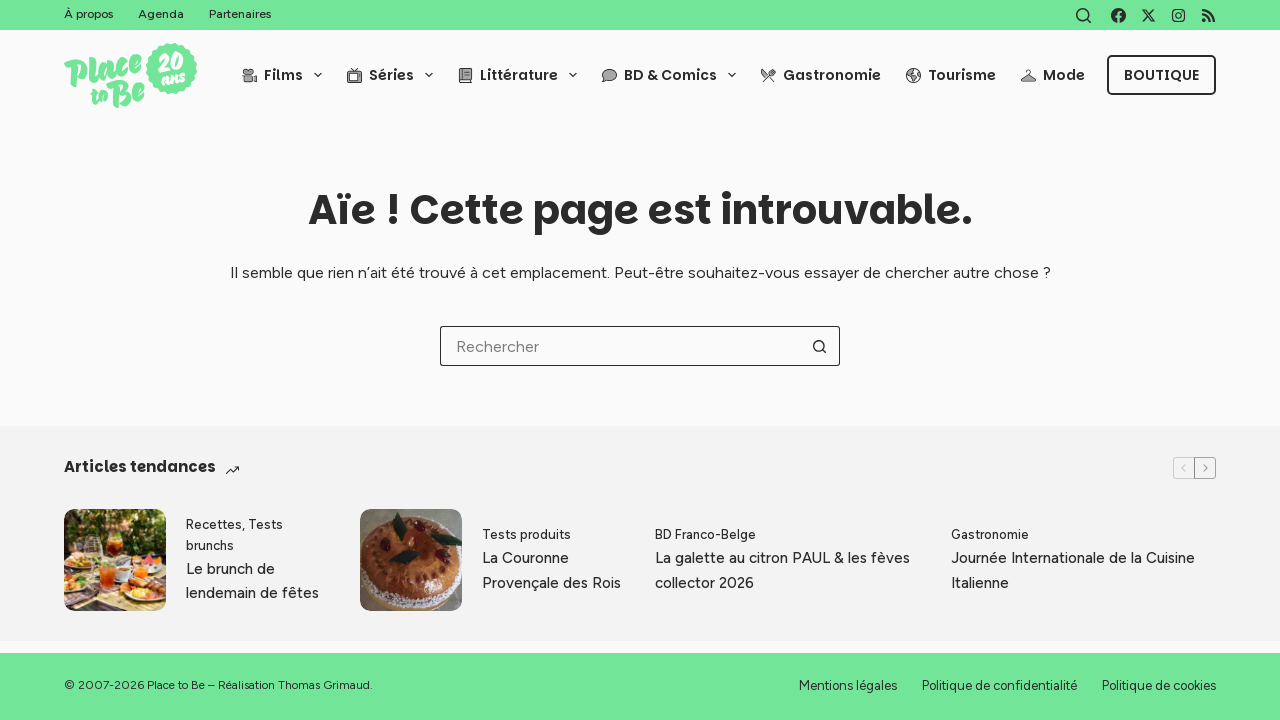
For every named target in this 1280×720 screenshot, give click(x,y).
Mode (1053, 75)
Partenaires (240, 14)
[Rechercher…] (620, 346)
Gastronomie (821, 75)
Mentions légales (848, 685)
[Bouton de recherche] (820, 346)
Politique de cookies (1159, 685)
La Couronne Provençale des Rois (551, 570)
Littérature (521, 75)
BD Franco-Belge (705, 534)
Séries (394, 75)
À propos (88, 14)
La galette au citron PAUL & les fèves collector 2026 (782, 570)
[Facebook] (1118, 15)
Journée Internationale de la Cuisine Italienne (1073, 570)
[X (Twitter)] (1148, 15)
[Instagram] (1178, 15)
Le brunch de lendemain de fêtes (252, 581)
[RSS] (1208, 15)
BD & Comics (673, 75)
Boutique (1161, 75)
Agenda (161, 14)
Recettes (214, 524)
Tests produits (526, 534)
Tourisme (951, 75)
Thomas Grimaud (324, 685)
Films (286, 75)
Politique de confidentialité (999, 685)
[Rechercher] (1083, 15)
